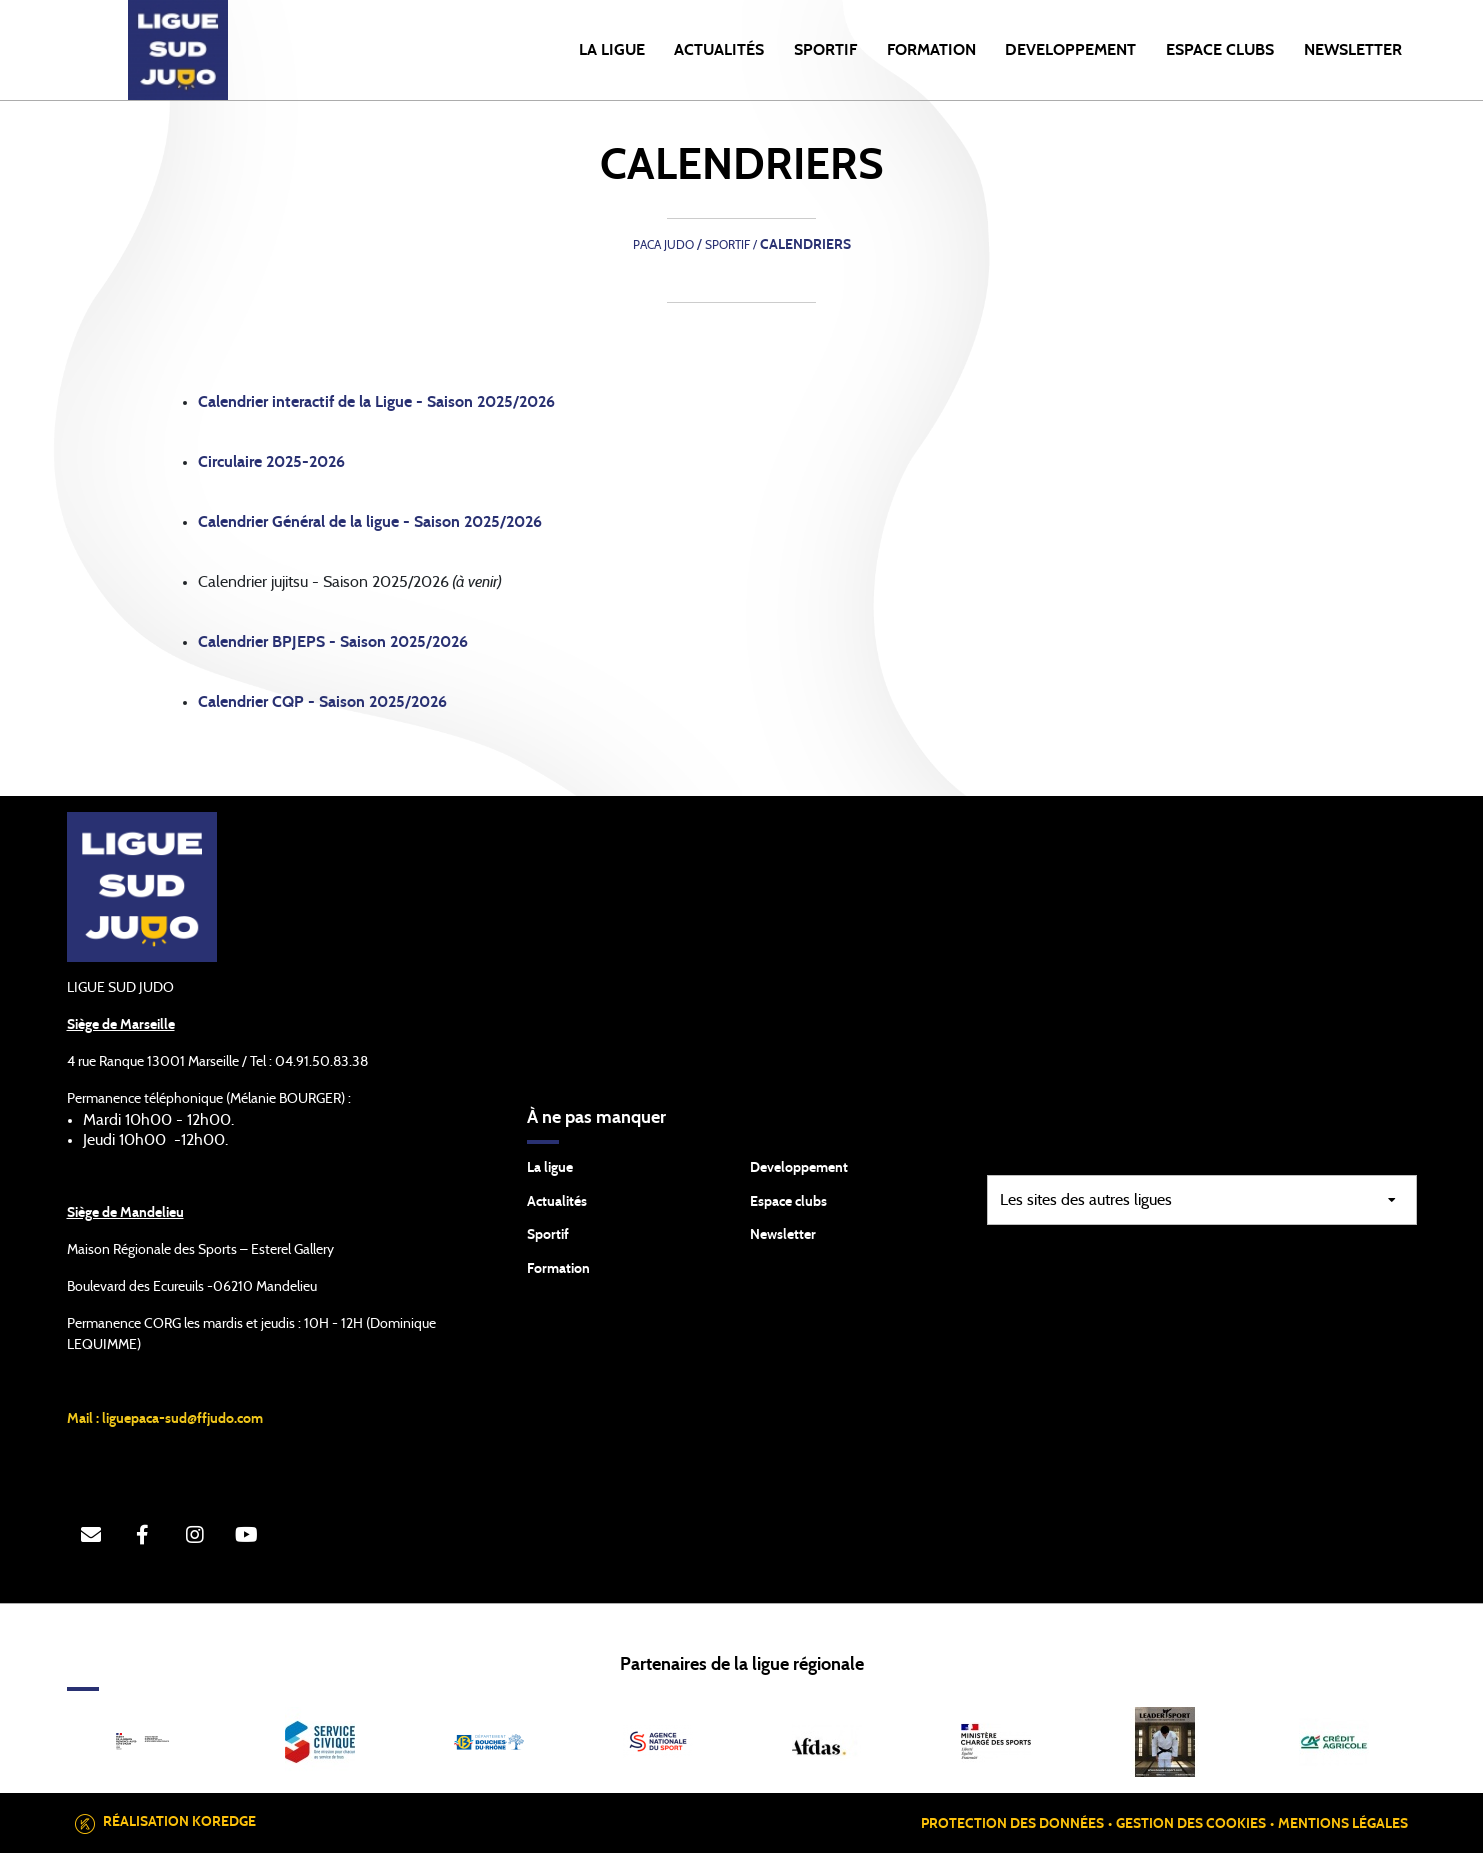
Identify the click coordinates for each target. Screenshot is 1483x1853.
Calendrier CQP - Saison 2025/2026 (322, 702)
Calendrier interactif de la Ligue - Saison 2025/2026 (376, 402)
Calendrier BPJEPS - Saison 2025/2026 (333, 642)
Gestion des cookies (1191, 1824)
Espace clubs (788, 1202)
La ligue (550, 1168)
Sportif (548, 1235)
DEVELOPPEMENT (1070, 50)
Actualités (719, 50)
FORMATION (931, 50)
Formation (558, 1269)
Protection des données (1012, 1824)
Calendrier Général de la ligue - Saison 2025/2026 (370, 522)
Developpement (799, 1168)
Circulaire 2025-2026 (271, 462)
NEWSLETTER (1353, 50)
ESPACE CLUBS (1220, 50)
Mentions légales (1343, 1824)
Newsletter (783, 1235)
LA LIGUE (612, 50)
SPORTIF (825, 50)
